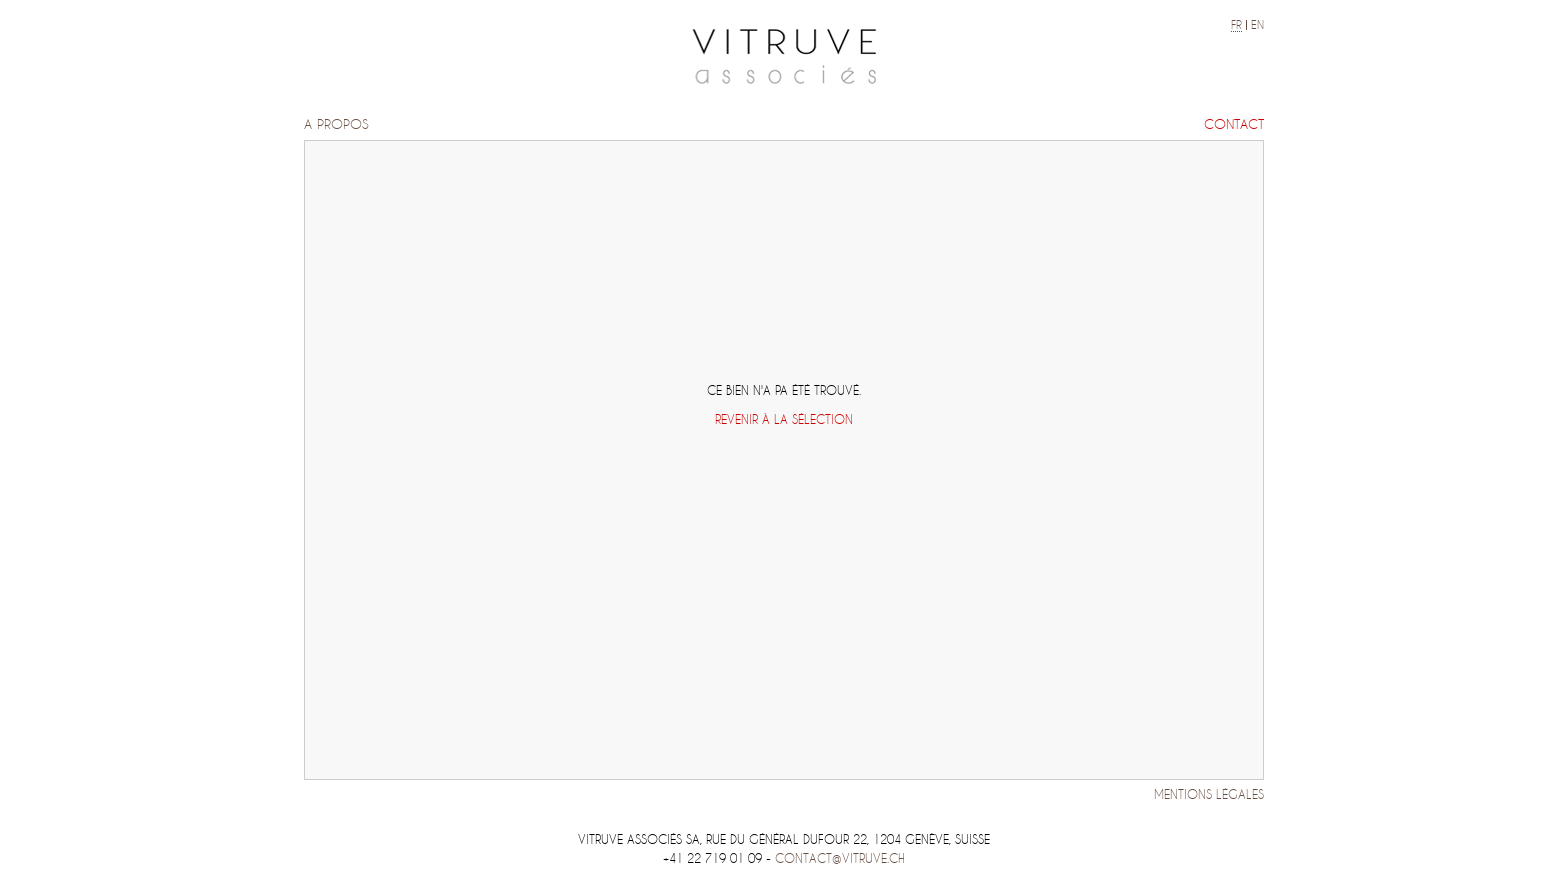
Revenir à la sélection (784, 419)
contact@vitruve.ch (840, 858)
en (1257, 25)
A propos (336, 124)
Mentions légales (1209, 794)
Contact (1234, 124)
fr (1236, 25)
